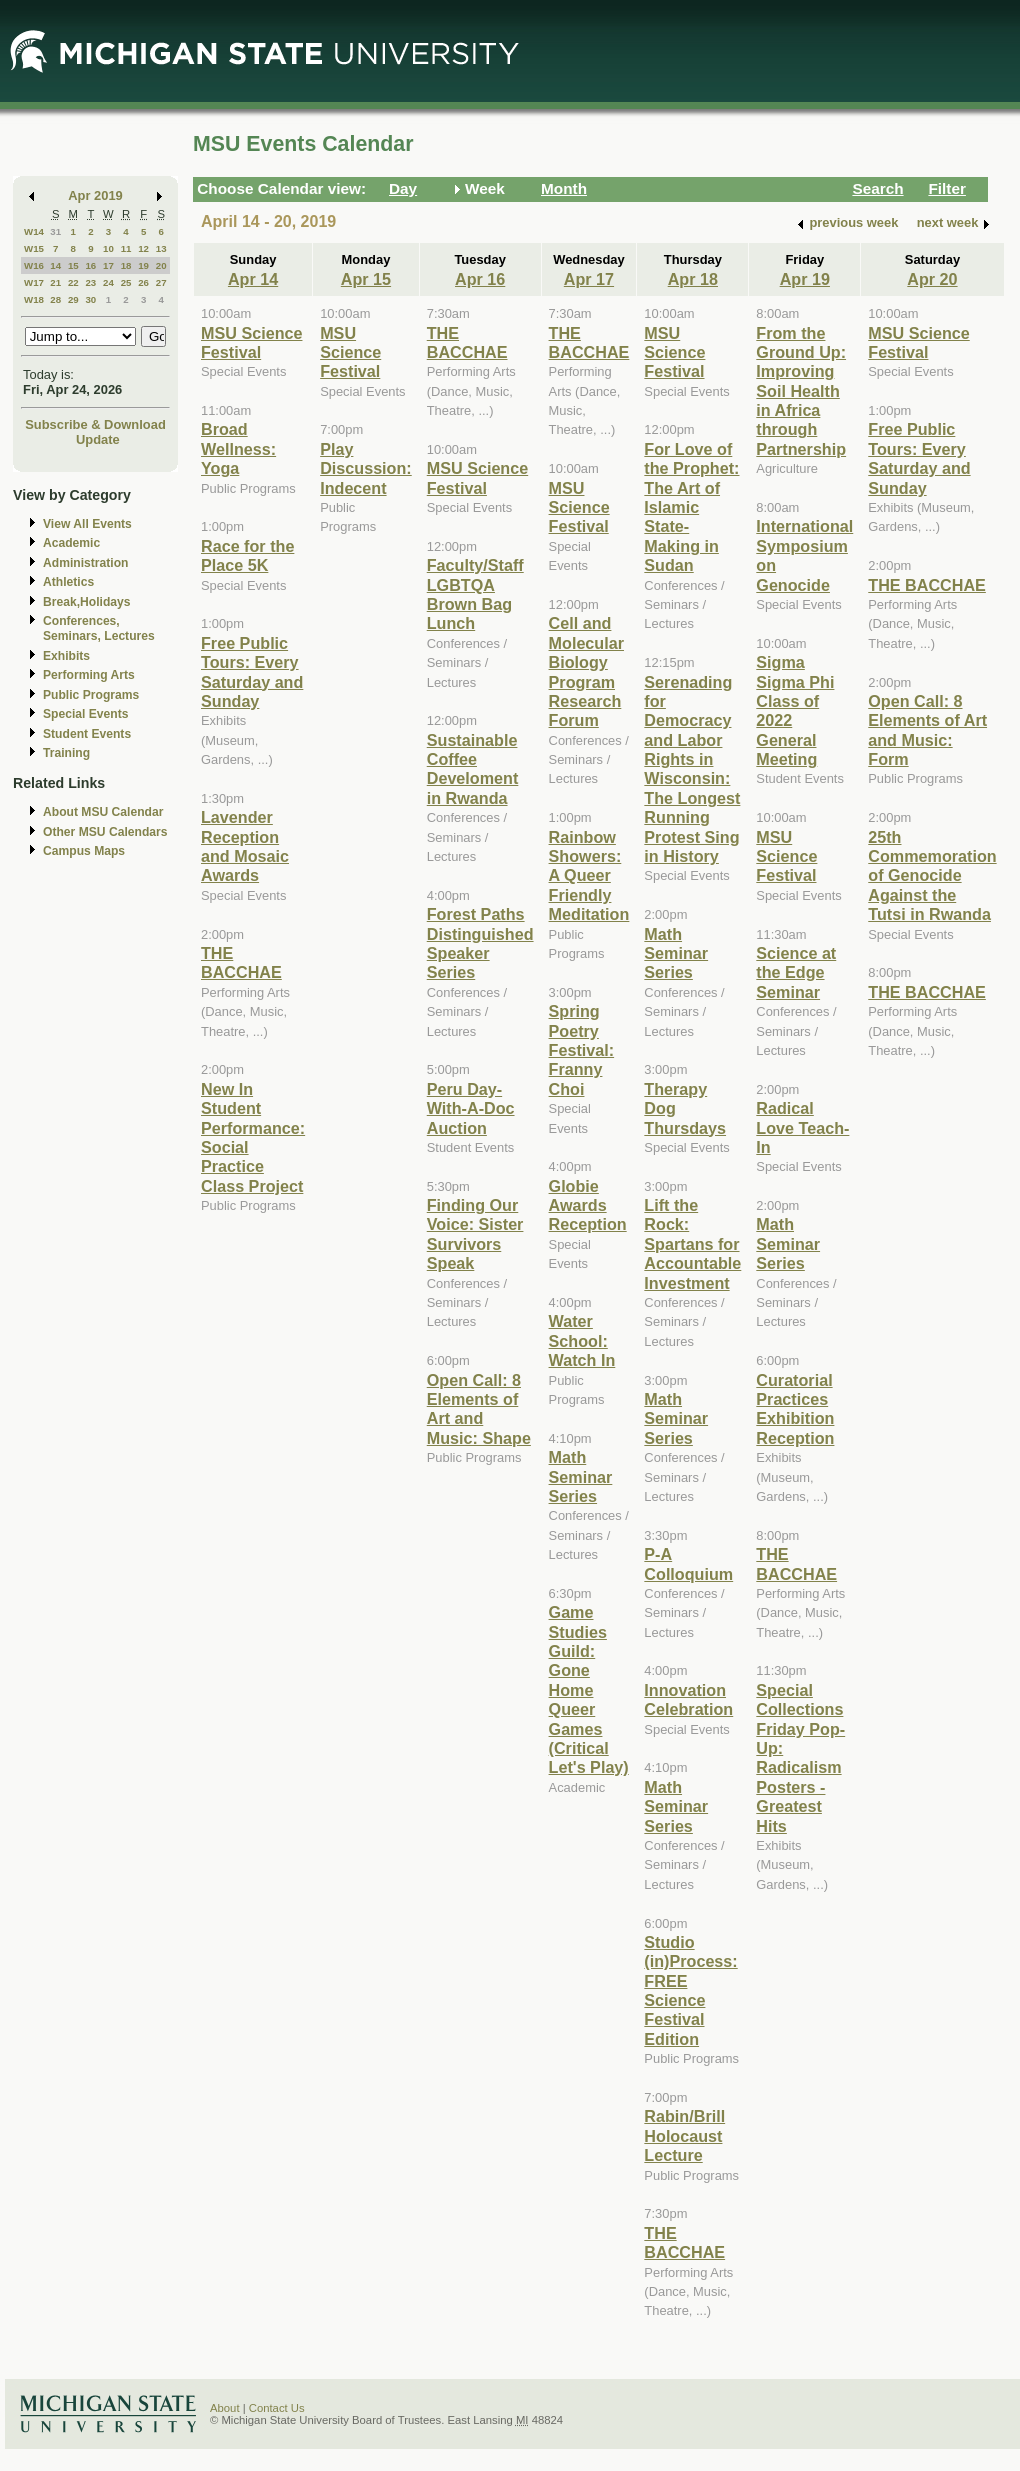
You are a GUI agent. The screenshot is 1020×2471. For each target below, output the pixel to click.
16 (90, 265)
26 (143, 282)
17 (108, 265)
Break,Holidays (87, 602)
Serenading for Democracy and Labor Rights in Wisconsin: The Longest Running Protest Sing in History (692, 769)
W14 (34, 231)
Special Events (85, 714)
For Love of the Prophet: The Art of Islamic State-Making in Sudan (691, 507)
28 (55, 299)
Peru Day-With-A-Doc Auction (471, 1108)
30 (90, 299)
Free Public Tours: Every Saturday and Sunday (252, 672)
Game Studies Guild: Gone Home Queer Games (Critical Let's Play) (589, 1689)
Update (98, 439)
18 (126, 265)
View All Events (87, 524)
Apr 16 (480, 279)
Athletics (68, 582)
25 (126, 282)
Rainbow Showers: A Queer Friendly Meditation (589, 876)
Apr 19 (805, 279)
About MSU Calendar (103, 812)
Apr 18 (693, 279)
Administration (85, 563)
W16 (34, 265)
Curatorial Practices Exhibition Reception (795, 1409)
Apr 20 (932, 279)
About (225, 2408)
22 (73, 282)
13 (161, 248)
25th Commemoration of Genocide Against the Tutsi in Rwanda (932, 876)
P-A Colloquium (688, 1563)
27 (161, 282)
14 (55, 265)
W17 (34, 282)
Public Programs (91, 695)
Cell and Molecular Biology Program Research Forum (586, 671)
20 (161, 265)
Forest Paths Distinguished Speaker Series (480, 943)
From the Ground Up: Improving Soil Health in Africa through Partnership (801, 391)
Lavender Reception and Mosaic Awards (245, 846)
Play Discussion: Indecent (366, 468)
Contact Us (277, 2408)
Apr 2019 (95, 195)
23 (90, 282)
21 (55, 282)
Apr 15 (366, 279)
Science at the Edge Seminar (796, 972)
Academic (71, 543)
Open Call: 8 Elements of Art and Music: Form (927, 730)
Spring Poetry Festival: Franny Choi (582, 1050)
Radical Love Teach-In (802, 1127)
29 (73, 299)
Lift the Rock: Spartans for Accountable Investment (692, 1244)
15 (73, 265)
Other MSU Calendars (105, 832)
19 (143, 265)
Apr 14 (253, 279)
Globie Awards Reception (588, 1205)
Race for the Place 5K (247, 555)
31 (55, 231)
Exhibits (66, 656)
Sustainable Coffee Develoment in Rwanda (473, 769)
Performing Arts (89, 675)
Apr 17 (589, 279)
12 (143, 248)
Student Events (87, 734)
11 (126, 248)
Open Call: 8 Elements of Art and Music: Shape (479, 1409)
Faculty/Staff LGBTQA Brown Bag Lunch (475, 594)
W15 (34, 248)
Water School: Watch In (582, 1340)
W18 (34, 299)
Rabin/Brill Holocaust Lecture (684, 2135)
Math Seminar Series (581, 1476)
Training (66, 753)
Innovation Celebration (688, 1699)
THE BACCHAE (241, 962)
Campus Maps (84, 851)
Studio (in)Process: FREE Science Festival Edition (690, 1990)
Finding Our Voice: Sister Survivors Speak (475, 1234)
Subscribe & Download (95, 424)
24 (108, 282)
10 (108, 248)
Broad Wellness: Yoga (238, 448)
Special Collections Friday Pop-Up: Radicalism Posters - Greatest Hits (800, 1758)
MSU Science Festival (251, 342)
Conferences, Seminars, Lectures (99, 628)
